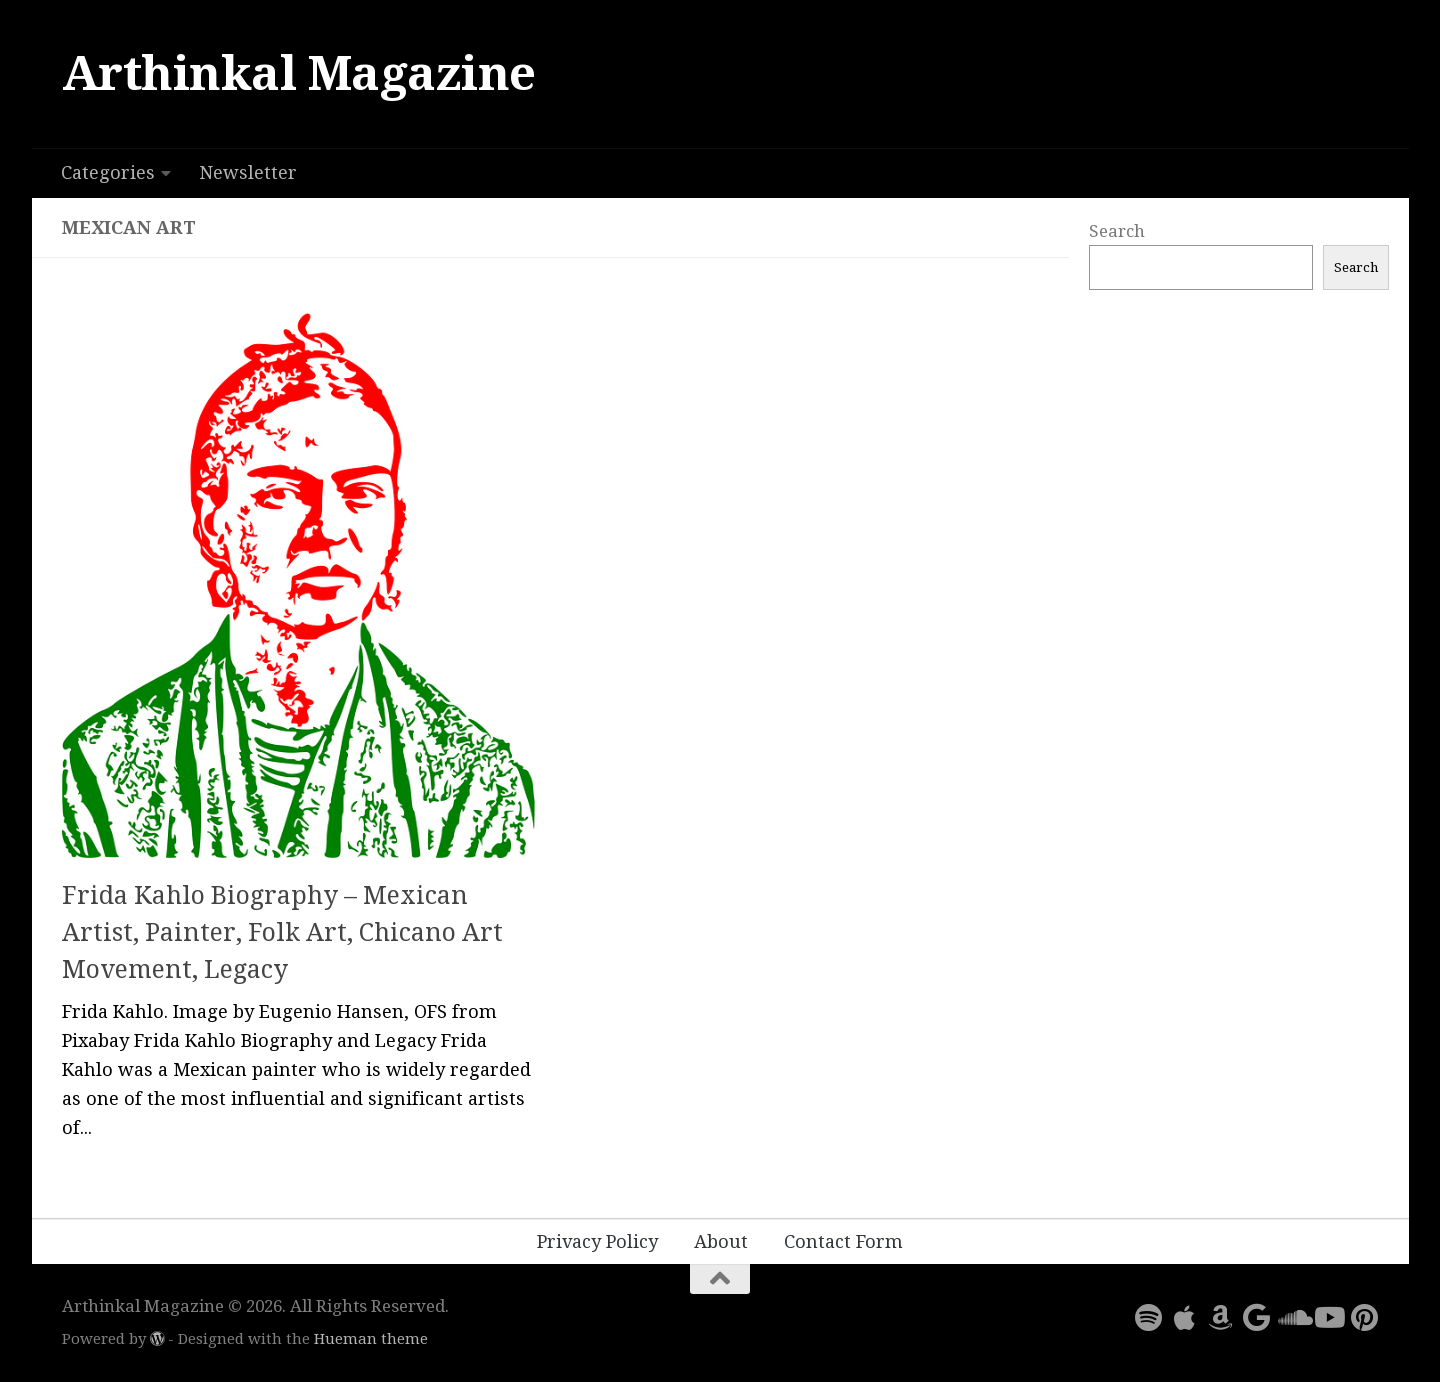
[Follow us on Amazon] (1220, 1318)
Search (1117, 231)
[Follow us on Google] (1256, 1318)
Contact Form (843, 1241)
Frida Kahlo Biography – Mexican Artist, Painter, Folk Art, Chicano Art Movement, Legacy (282, 933)
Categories (108, 172)
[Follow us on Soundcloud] (1292, 1318)
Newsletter (248, 172)
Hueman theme (371, 1339)
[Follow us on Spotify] (1148, 1318)
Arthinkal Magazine (299, 73)
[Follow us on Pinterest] (1364, 1318)
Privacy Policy (597, 1241)
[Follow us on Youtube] (1328, 1318)
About (721, 1241)
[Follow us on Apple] (1184, 1318)
